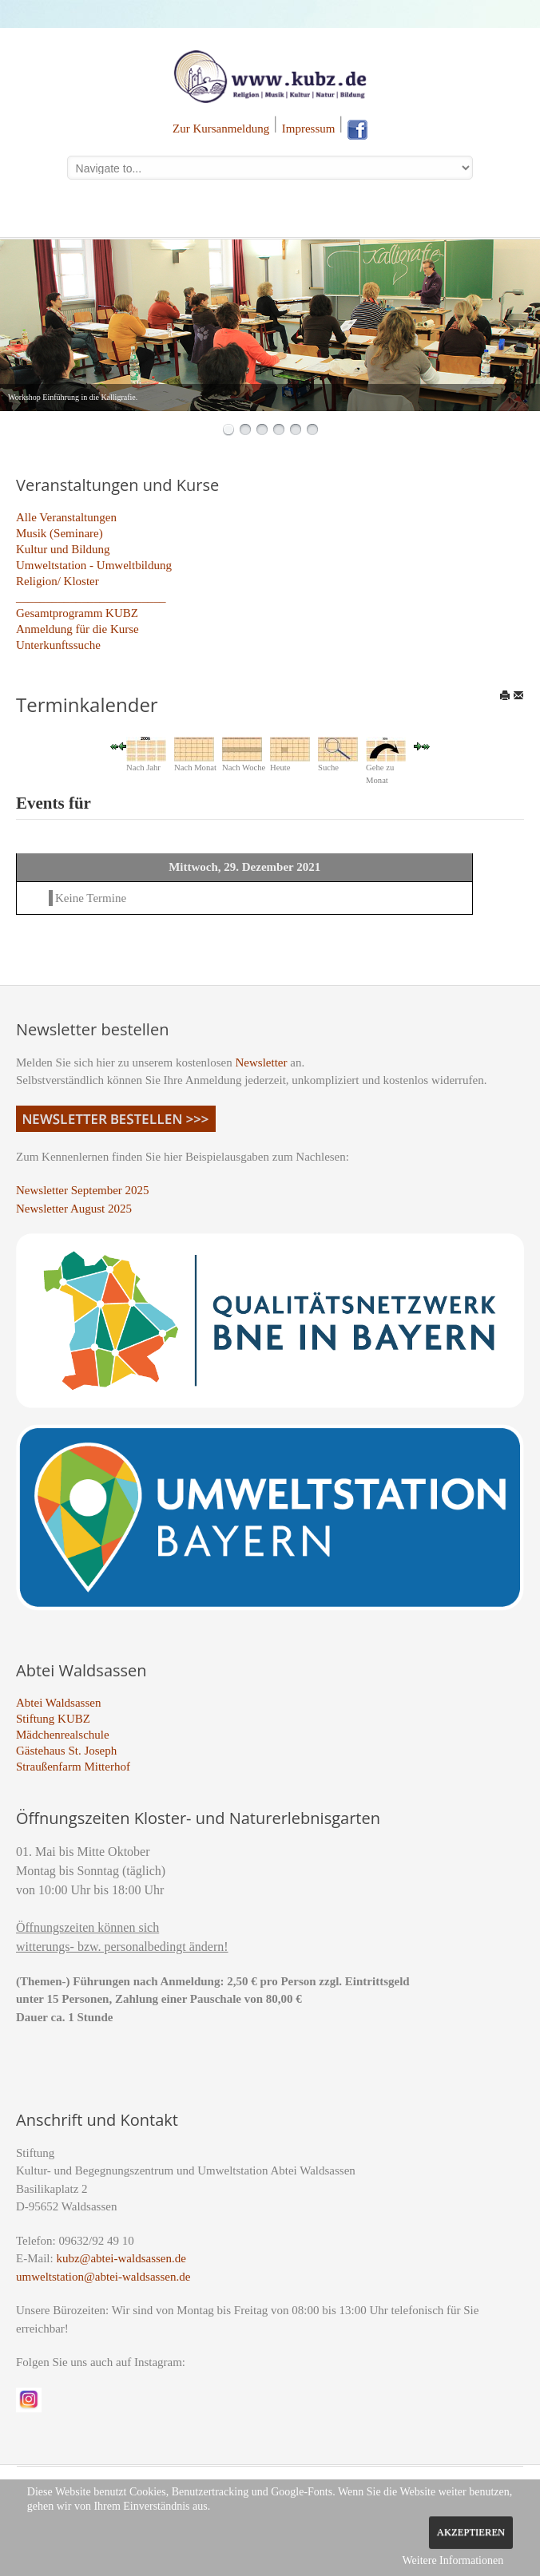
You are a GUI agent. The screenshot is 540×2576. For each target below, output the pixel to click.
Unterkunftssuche (58, 645)
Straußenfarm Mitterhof (73, 1766)
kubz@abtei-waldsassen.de (121, 2258)
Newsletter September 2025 (82, 1190)
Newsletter (262, 1062)
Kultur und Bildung (63, 549)
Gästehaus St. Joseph (66, 1750)
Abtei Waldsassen (58, 1702)
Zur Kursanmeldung (221, 128)
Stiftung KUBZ (53, 1718)
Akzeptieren (471, 2532)
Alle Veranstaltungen (66, 517)
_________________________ (91, 597)
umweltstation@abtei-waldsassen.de (103, 2276)
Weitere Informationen (452, 2560)
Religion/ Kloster (57, 581)
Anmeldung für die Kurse (77, 629)
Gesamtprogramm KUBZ (77, 613)
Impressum (309, 128)
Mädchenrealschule (62, 1734)
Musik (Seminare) (59, 533)
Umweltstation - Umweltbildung (94, 565)
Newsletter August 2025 (74, 1208)
